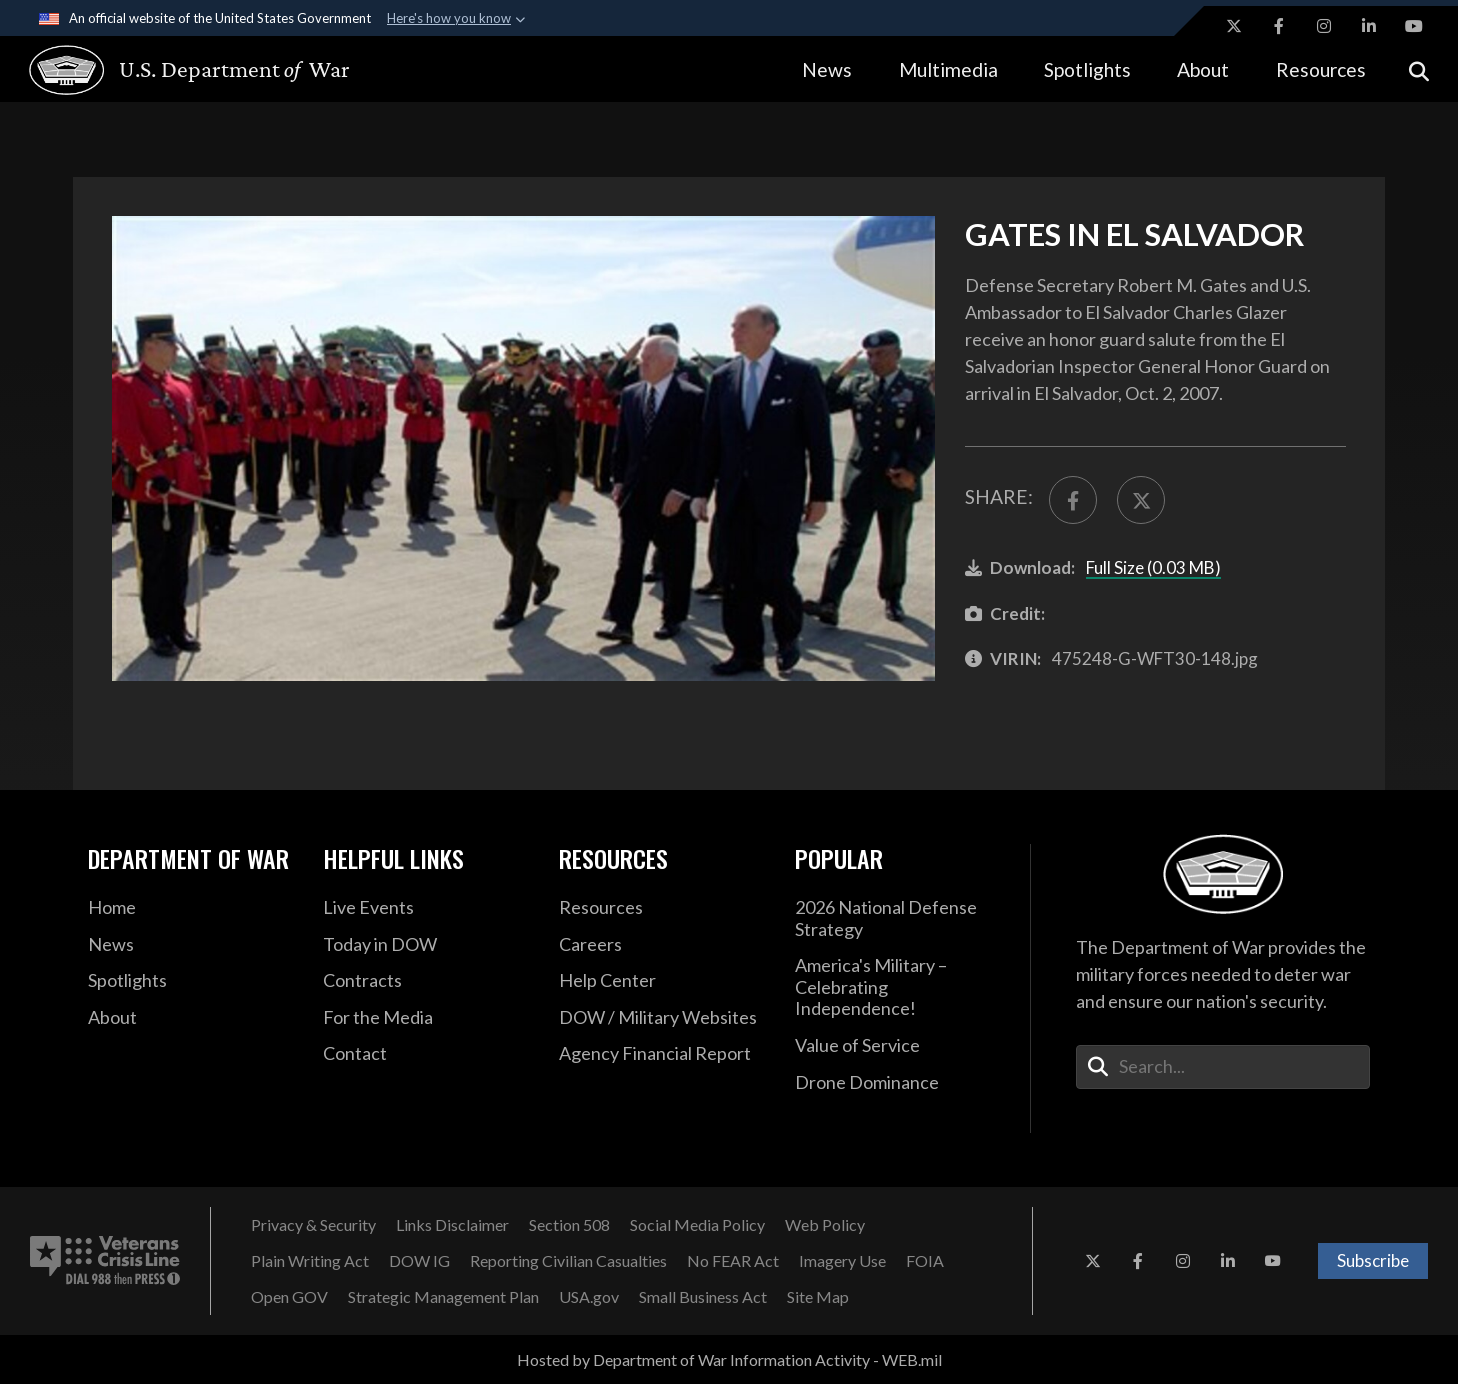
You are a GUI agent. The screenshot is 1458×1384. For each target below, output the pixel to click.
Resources (1321, 69)
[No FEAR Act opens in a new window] (733, 1261)
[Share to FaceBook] (1073, 500)
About (1203, 69)
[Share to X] (1141, 500)
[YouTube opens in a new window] (1414, 26)
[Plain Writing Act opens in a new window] (310, 1261)
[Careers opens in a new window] (662, 945)
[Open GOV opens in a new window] (289, 1297)
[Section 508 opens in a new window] (569, 1225)
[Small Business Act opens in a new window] (703, 1297)
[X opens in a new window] (1234, 26)
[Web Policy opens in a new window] (825, 1225)
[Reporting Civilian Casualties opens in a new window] (568, 1261)
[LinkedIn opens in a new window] (1369, 26)
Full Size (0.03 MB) (1153, 567)
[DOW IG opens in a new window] (419, 1261)
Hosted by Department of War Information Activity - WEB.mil (729, 1359)
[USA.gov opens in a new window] (589, 1297)
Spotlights (1087, 69)
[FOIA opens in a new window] (925, 1261)
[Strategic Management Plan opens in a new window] (443, 1297)
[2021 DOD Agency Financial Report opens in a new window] (662, 1054)
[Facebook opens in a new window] (1279, 26)
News (827, 69)
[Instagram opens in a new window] (1324, 26)
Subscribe (1373, 1260)
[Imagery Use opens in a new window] (842, 1261)
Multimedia (948, 69)
